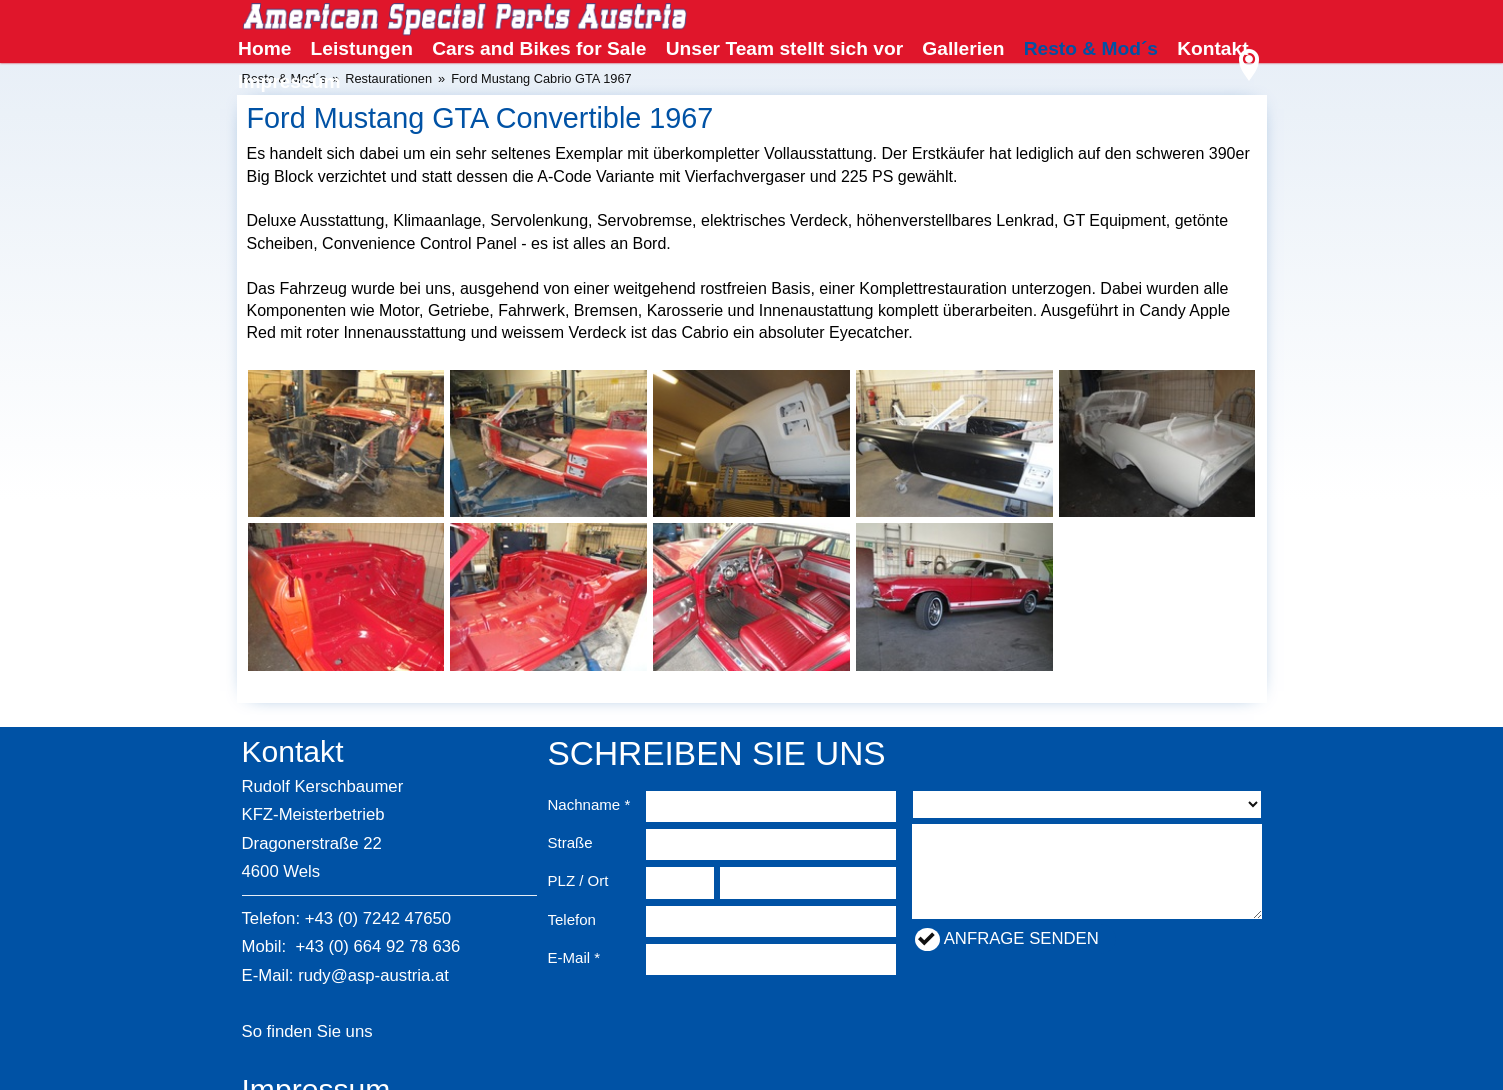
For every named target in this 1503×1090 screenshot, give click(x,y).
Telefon (572, 919)
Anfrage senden (1021, 938)
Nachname (584, 804)
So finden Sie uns (307, 1031)
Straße (570, 842)
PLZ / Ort (578, 880)
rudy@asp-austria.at (373, 975)
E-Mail (569, 957)
